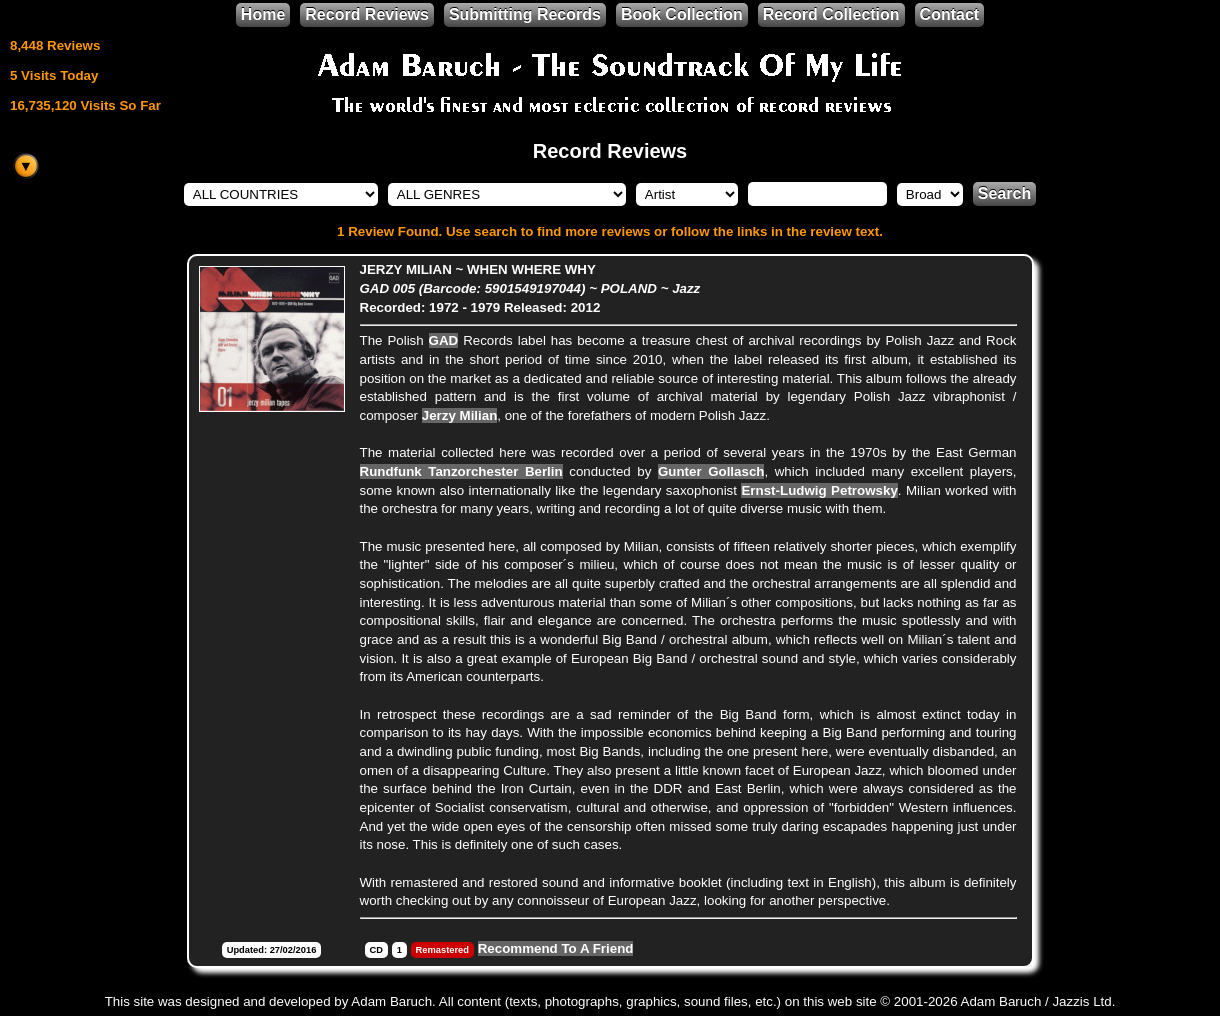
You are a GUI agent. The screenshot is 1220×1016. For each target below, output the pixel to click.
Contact (950, 14)
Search (1004, 193)
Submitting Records (525, 14)
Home (263, 14)
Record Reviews (367, 14)
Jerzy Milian (460, 415)
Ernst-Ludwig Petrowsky (819, 490)
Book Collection (682, 14)
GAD (444, 340)
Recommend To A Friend (556, 948)
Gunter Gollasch (711, 471)
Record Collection (831, 14)
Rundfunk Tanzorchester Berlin (461, 471)
